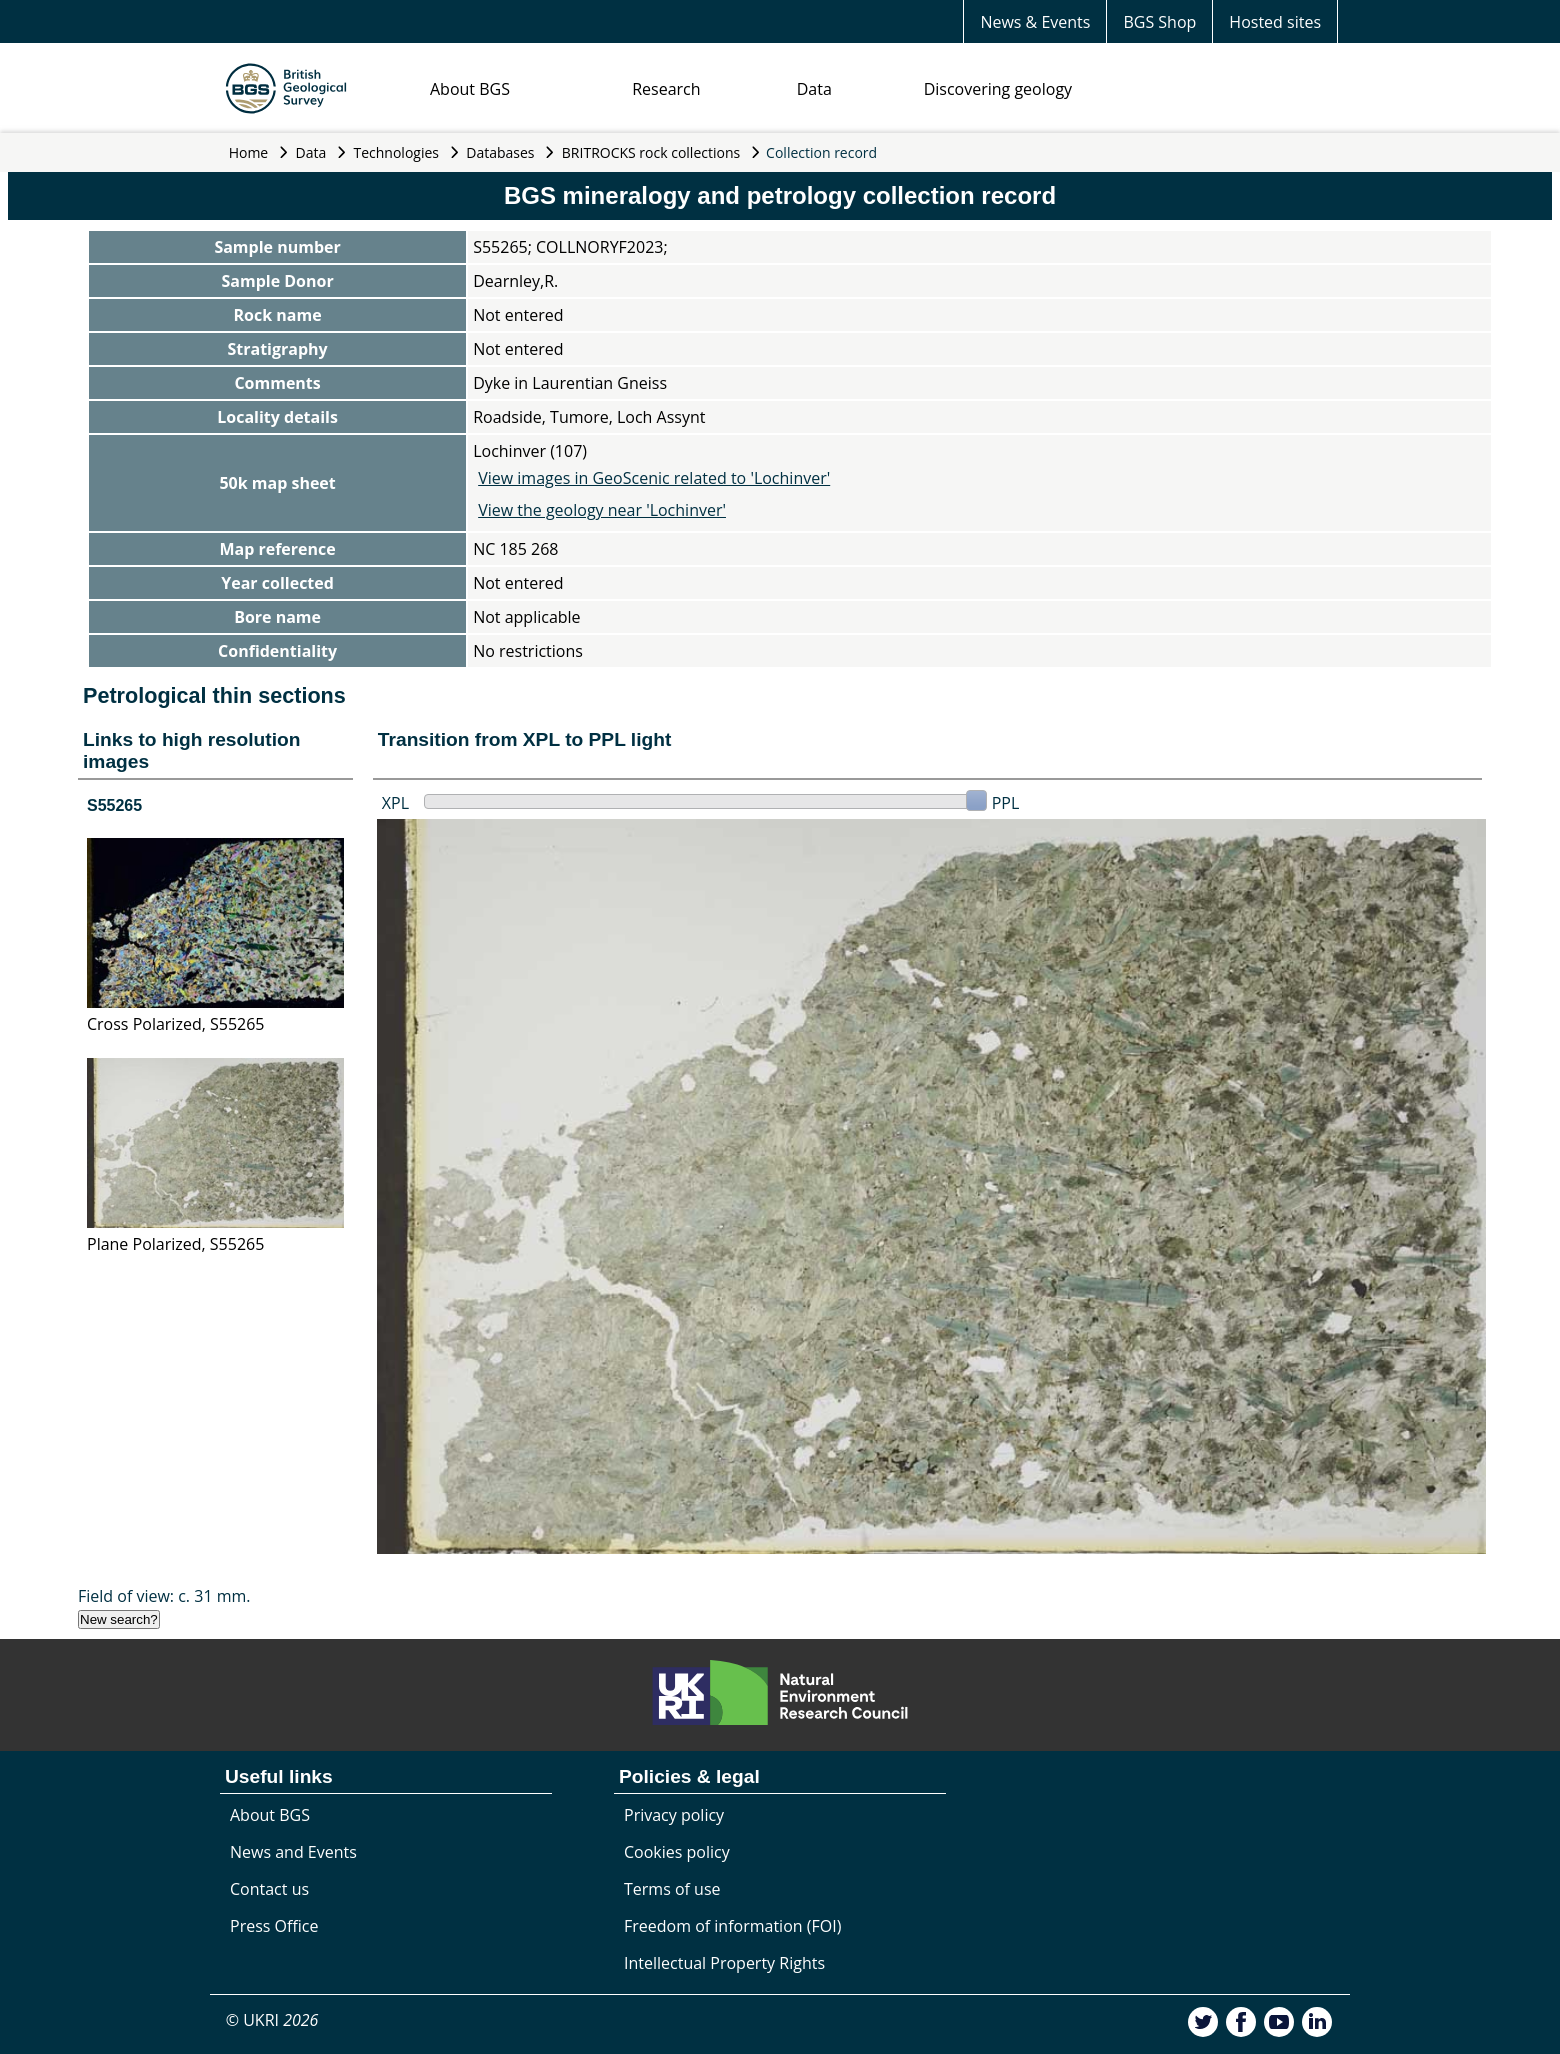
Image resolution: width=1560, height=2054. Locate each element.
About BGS (470, 89)
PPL (1006, 803)
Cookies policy (677, 1852)
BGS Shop (1159, 22)
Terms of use (672, 1889)
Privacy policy (674, 1815)
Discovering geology (998, 89)
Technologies (397, 152)
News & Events (1035, 22)
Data (814, 89)
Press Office (274, 1926)
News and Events (293, 1852)
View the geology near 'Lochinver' (602, 510)
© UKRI (272, 2020)
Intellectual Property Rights (724, 1963)
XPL (395, 803)
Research (666, 89)
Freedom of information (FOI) (732, 1926)
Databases (500, 152)
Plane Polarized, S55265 (175, 1244)
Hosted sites (1275, 22)
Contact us (269, 1889)
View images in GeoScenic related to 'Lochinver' (654, 478)
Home (249, 152)
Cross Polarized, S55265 (176, 1024)
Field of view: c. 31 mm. (164, 1596)
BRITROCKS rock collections (651, 152)
